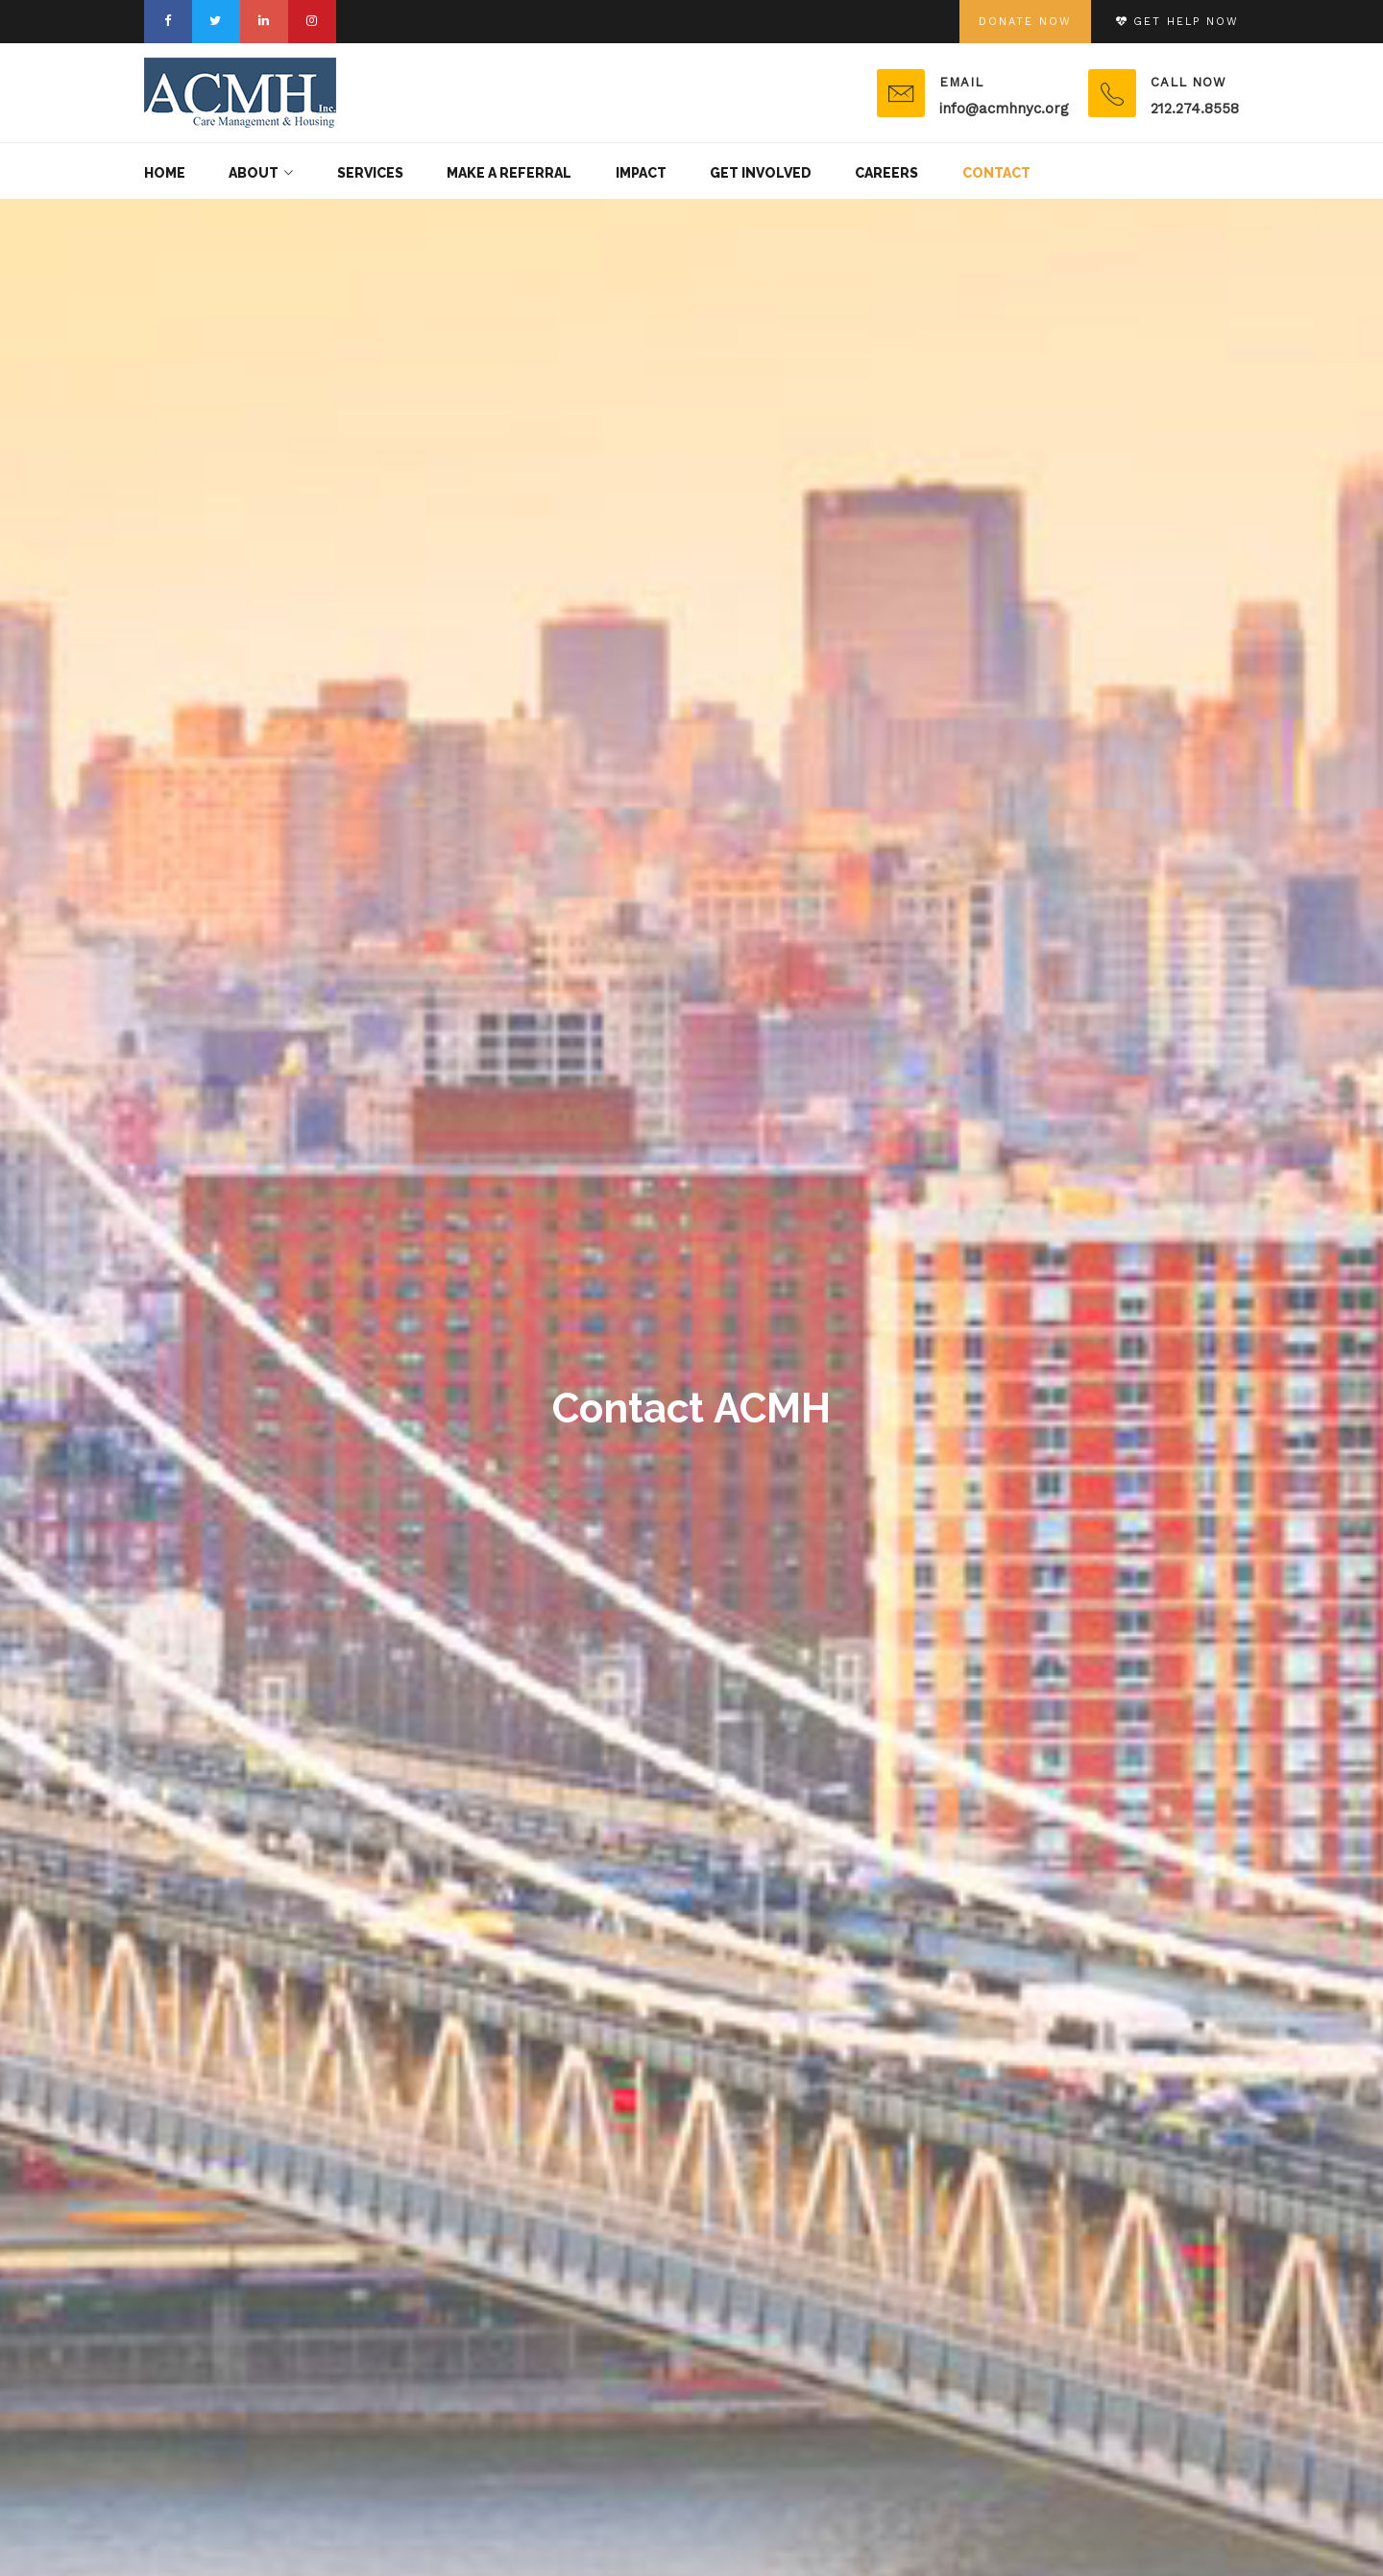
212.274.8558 (1195, 108)
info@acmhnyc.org (1004, 108)
